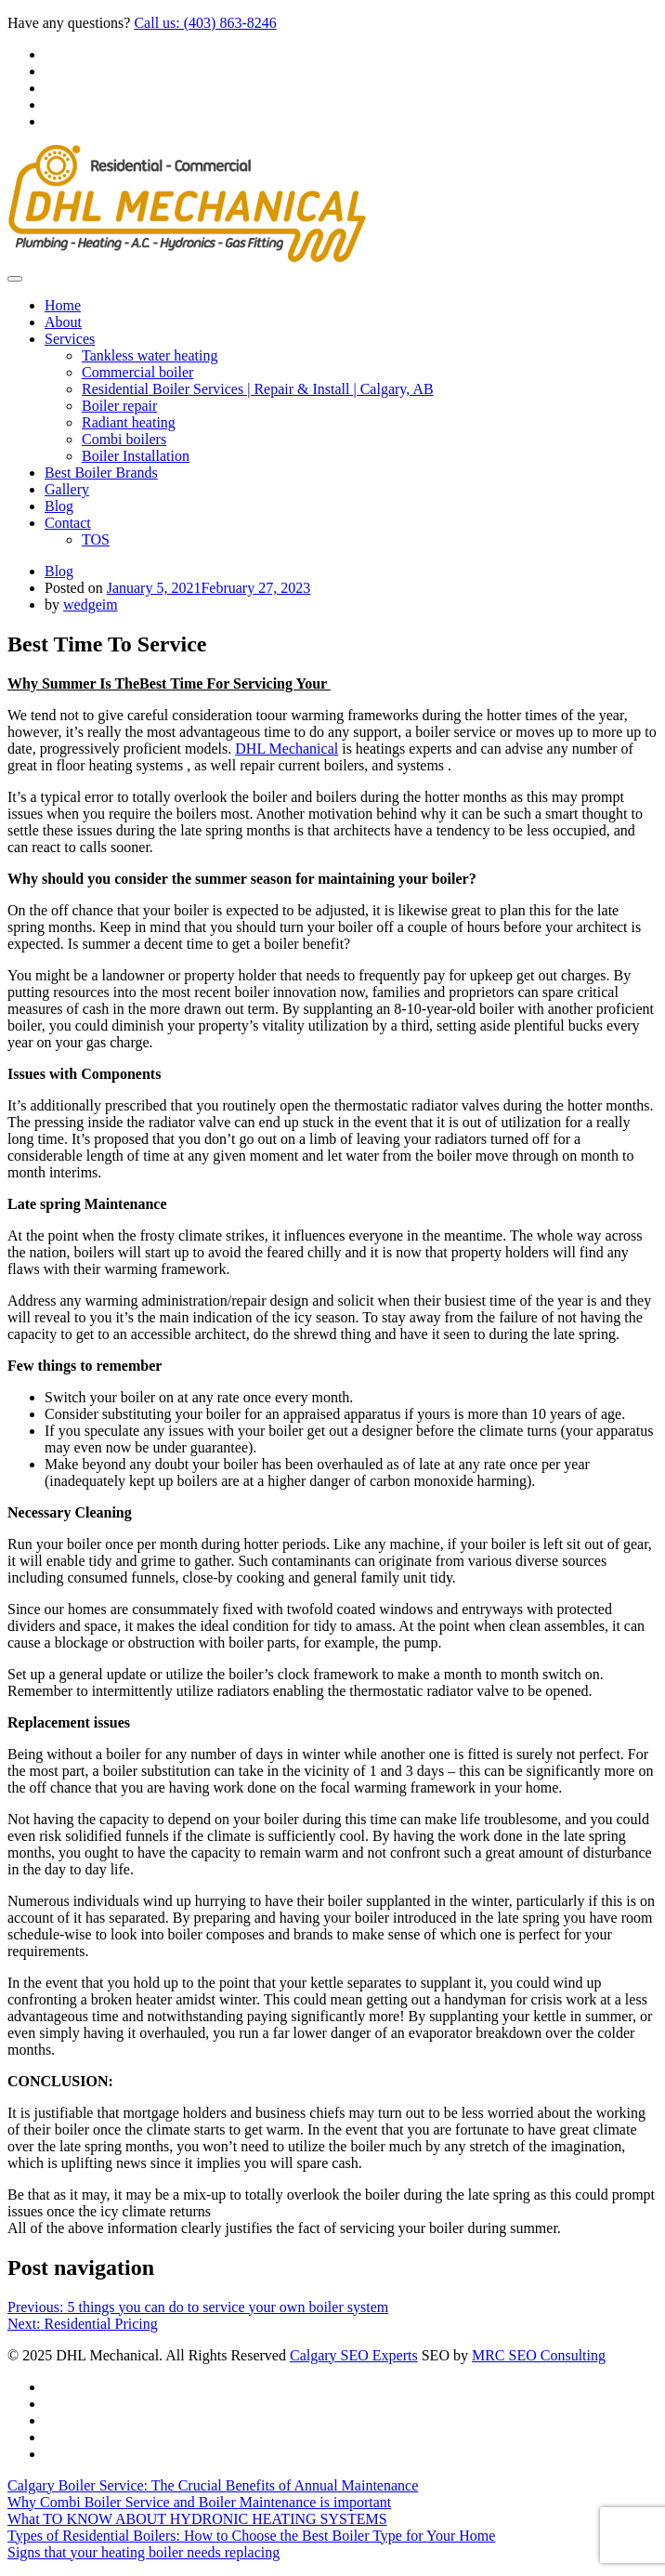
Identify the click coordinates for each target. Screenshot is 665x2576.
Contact (68, 523)
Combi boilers (124, 439)
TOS (96, 539)
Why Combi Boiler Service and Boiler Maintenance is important (199, 2502)
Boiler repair (119, 406)
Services (70, 339)
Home (63, 305)
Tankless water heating (149, 355)
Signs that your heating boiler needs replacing (143, 2552)
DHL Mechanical (286, 748)
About (63, 322)
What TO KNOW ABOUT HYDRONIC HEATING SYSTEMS (197, 2519)
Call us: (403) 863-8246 (205, 23)
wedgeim (90, 604)
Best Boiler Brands (101, 472)
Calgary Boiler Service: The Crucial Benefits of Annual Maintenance (212, 2485)
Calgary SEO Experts (354, 2355)
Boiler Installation (135, 456)
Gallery (67, 489)
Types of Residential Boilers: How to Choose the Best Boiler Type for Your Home (251, 2535)
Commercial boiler (137, 372)
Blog (59, 506)
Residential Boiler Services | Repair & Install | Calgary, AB (258, 389)
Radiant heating (129, 422)
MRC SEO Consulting (539, 2355)
